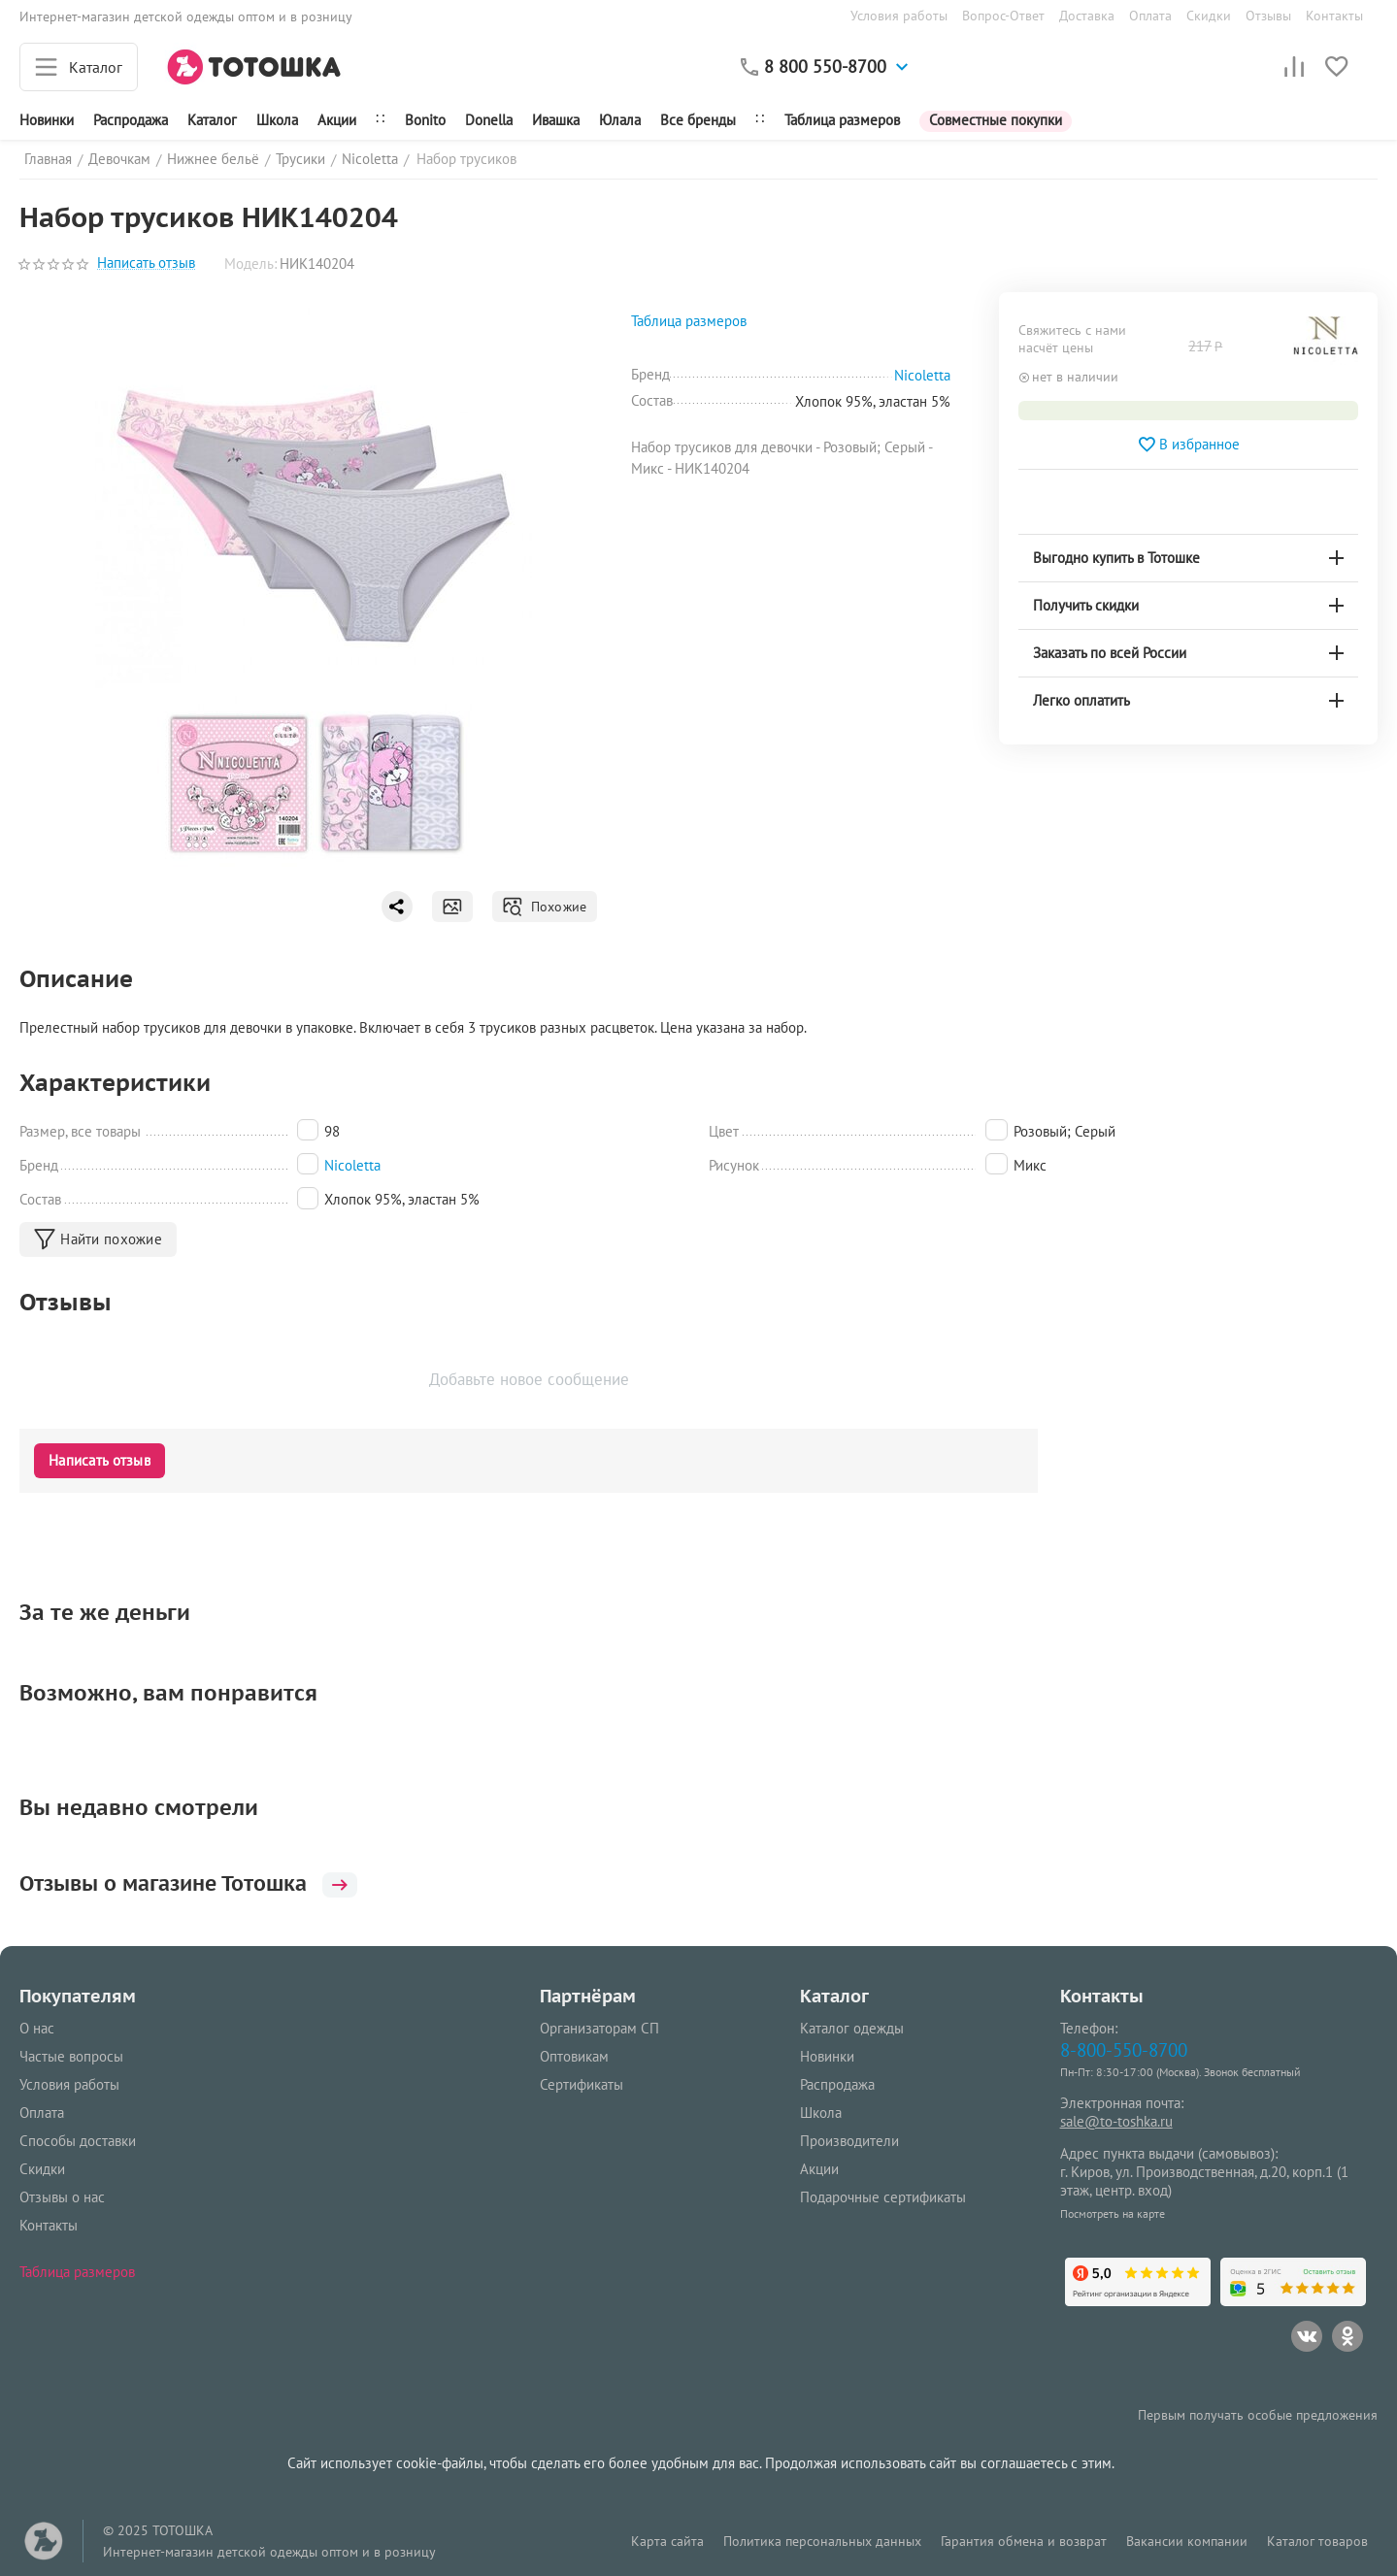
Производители (849, 2140)
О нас (36, 2028)
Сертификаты (581, 2084)
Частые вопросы (71, 2056)
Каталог (212, 120)
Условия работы (899, 15)
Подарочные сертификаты (883, 2197)
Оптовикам (574, 2056)
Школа (277, 120)
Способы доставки (77, 2140)
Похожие (544, 906)
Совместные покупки (995, 120)
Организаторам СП (599, 2028)
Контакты (1334, 15)
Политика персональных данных (822, 2541)
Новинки (46, 120)
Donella (489, 120)
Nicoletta (352, 1165)
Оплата (1150, 15)
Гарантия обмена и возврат (1024, 2541)
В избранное (1188, 444)
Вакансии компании (1186, 2541)
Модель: (250, 263)
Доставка (1086, 15)
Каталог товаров (1317, 2541)
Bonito (425, 120)
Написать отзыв (146, 263)
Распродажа (837, 2084)
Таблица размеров (842, 120)
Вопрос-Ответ (1003, 15)
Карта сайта (667, 2541)
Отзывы (1268, 15)
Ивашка (556, 120)
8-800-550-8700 (1123, 2049)
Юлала (620, 120)
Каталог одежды (852, 2028)
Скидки (1208, 15)
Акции (336, 120)
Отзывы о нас (62, 2197)
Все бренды (698, 120)
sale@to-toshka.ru (1116, 2121)
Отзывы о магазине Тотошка (198, 1883)
